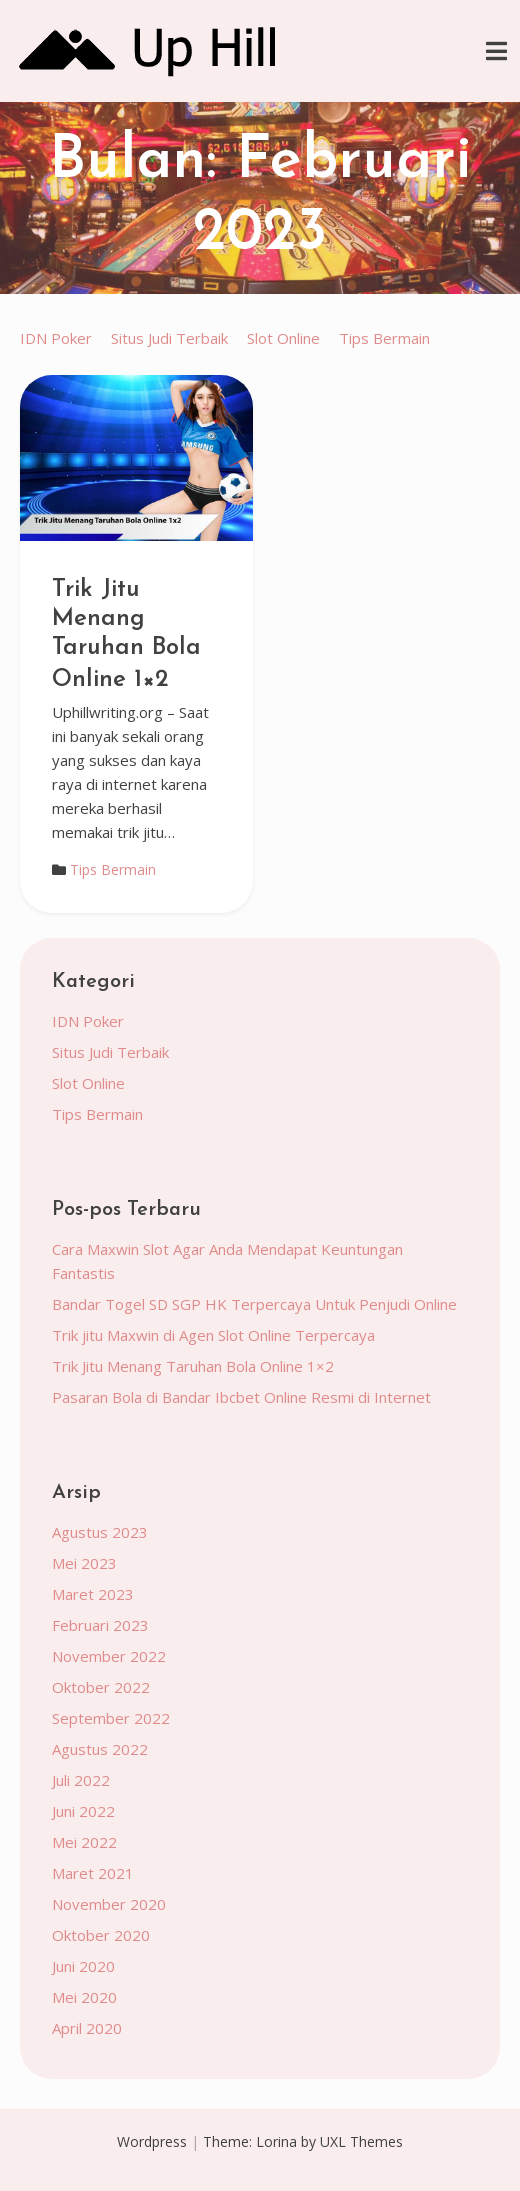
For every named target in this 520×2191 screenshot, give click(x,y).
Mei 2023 (84, 1563)
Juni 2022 (83, 1811)
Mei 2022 (84, 1842)
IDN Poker (56, 338)
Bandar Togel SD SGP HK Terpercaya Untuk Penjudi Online (254, 1304)
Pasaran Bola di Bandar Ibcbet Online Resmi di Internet (241, 1397)
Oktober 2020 (101, 1935)
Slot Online (283, 338)
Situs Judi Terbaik (169, 338)
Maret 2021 (93, 1873)
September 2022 (111, 1718)
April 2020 (87, 2028)
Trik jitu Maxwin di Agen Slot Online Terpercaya (213, 1335)
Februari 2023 (100, 1625)
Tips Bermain (384, 338)
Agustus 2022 (100, 1749)
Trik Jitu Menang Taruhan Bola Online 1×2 (126, 634)
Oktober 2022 (101, 1687)
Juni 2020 (83, 1966)
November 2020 (109, 1904)
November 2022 (109, 1656)
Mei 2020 (84, 1997)
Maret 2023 (93, 1594)
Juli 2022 (81, 1780)
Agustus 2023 (100, 1532)
